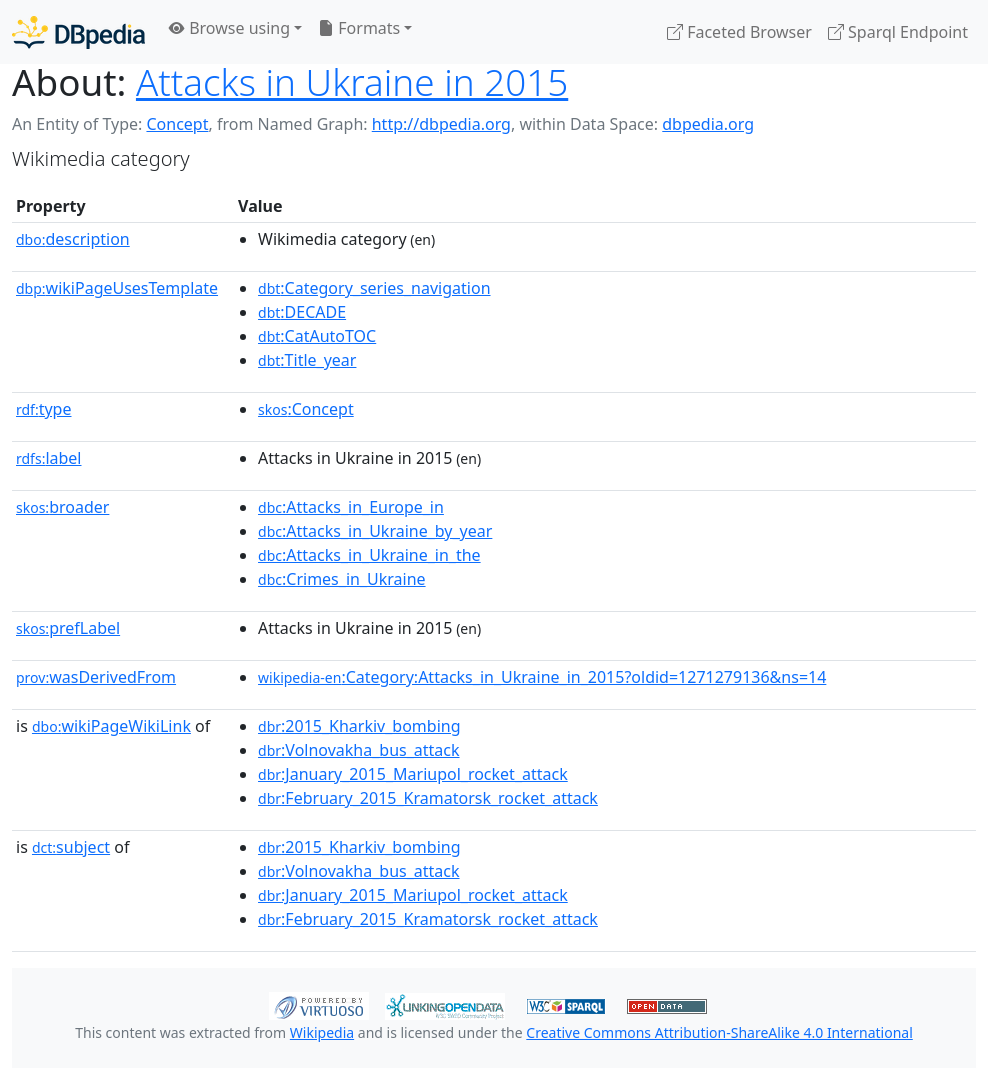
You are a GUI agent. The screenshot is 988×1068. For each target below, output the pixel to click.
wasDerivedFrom (96, 677)
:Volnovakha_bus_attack (358, 750)
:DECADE (302, 312)
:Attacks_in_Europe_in (351, 507)
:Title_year (307, 360)
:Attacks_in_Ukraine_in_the (369, 555)
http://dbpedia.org (441, 124)
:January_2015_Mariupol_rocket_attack (413, 774)
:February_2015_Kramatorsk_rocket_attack (428, 798)
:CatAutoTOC (317, 336)
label (49, 458)
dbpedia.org (708, 124)
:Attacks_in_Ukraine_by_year (375, 531)
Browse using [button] (229, 28)
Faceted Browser (739, 32)
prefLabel (68, 628)
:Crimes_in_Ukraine (342, 579)
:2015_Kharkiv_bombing (359, 726)
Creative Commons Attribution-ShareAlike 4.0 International (719, 1032)
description (73, 239)
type (44, 409)
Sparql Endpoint (898, 32)
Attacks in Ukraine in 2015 (352, 82)
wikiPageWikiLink (111, 726)
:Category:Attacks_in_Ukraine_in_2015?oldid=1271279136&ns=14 (542, 677)
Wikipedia (322, 1032)
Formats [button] (359, 28)
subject (71, 847)
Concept (177, 124)
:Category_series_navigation (374, 288)
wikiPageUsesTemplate (117, 288)
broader (62, 507)
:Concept (306, 409)
